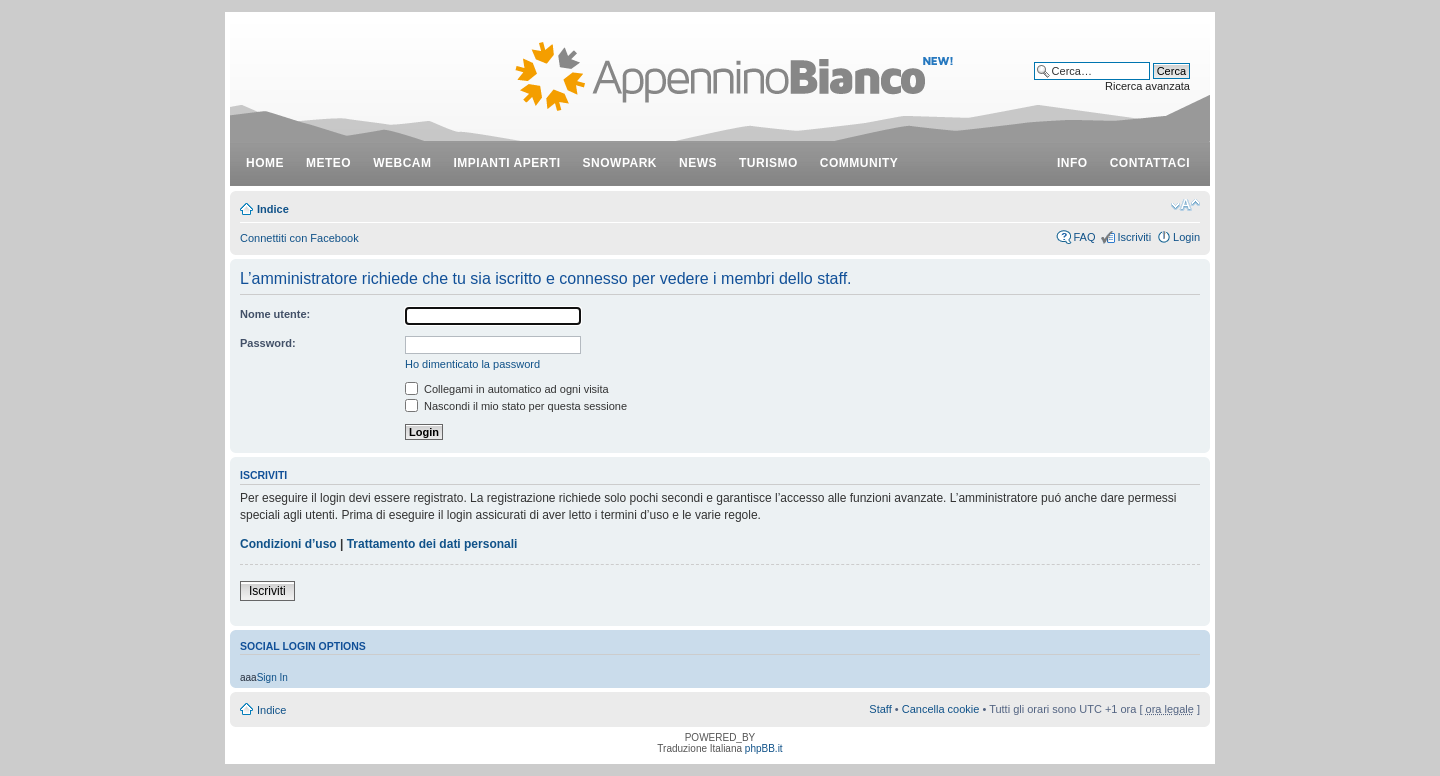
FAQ (1084, 237)
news (698, 163)
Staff (880, 709)
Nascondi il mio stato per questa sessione (516, 406)
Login (1186, 237)
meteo (328, 163)
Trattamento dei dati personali (432, 544)
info (1072, 163)
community (859, 163)
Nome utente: (275, 314)
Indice (273, 209)
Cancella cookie (941, 709)
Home (265, 163)
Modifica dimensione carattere (1185, 205)
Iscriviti (1134, 237)
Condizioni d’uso (288, 544)
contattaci (1150, 163)
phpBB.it (764, 748)
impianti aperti (507, 163)
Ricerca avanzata (1147, 86)
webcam (402, 163)
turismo (768, 163)
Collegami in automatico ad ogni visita (507, 389)
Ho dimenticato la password (472, 364)
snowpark (620, 163)
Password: (268, 343)
